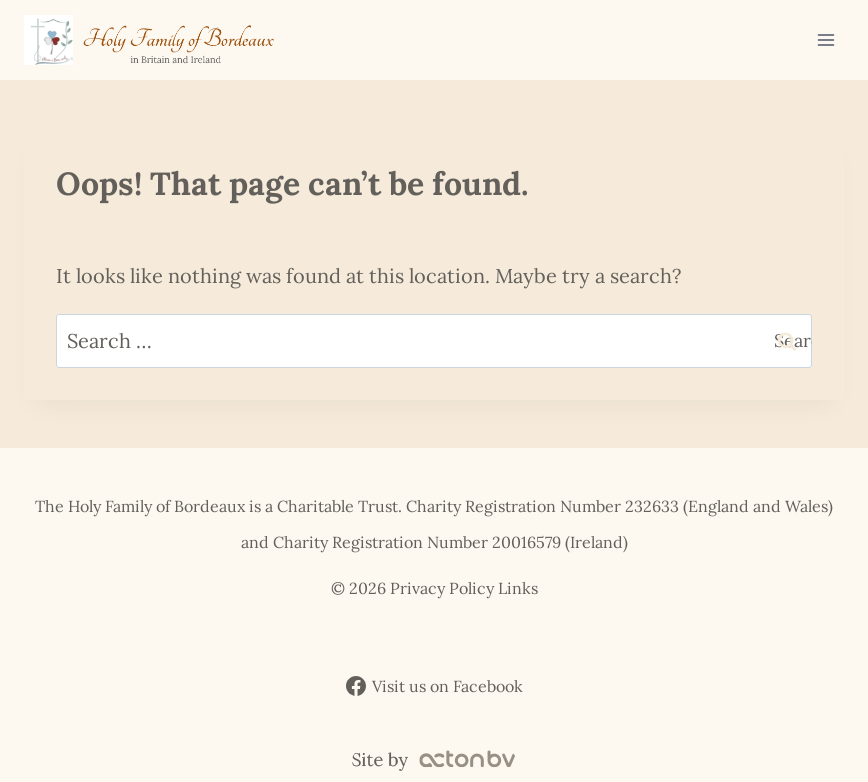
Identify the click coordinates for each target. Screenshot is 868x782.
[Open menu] (825, 39)
